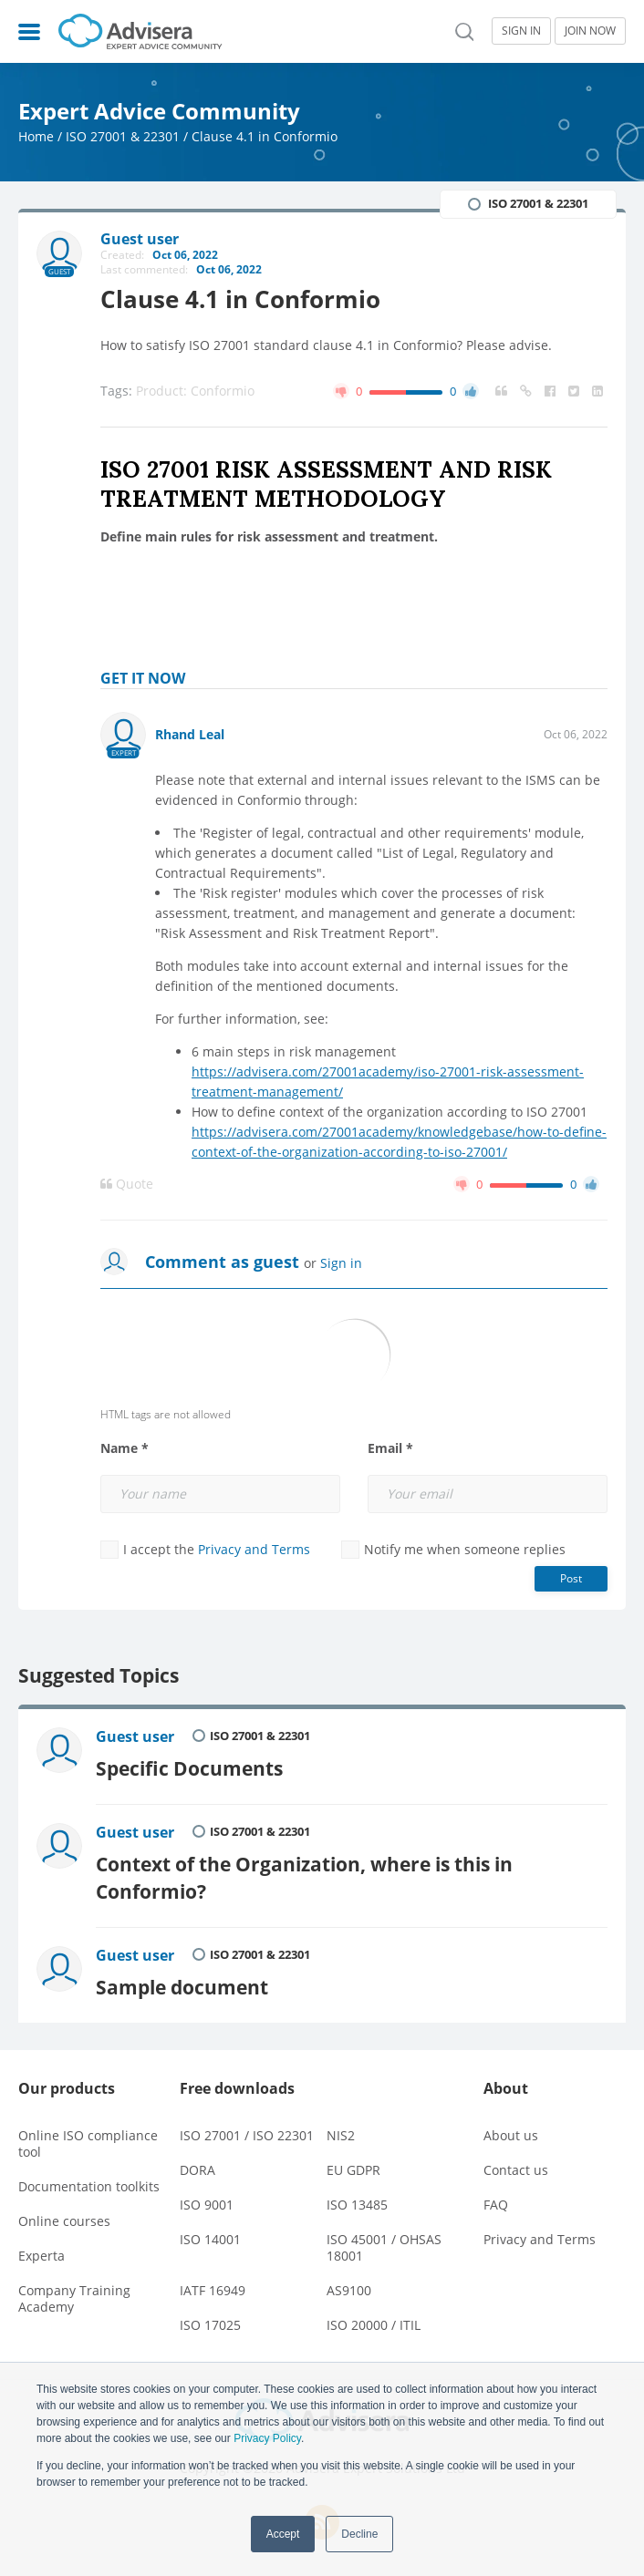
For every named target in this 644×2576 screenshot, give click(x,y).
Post (571, 1578)
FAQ (495, 2204)
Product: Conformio (195, 390)
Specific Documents (189, 1768)
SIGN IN (521, 30)
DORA (197, 2170)
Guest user (135, 1736)
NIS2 (341, 2135)
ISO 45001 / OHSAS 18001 (384, 2247)
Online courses (64, 2221)
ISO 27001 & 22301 (123, 136)
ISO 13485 (357, 2204)
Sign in (341, 1263)
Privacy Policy (267, 2438)
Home (36, 136)
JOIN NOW (590, 30)
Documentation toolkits (89, 2186)
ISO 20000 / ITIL (374, 2325)
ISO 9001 (207, 2204)
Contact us (515, 2170)
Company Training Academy (74, 2298)
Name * (124, 1448)
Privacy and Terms (254, 1549)
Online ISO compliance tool (88, 2143)
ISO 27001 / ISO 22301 (247, 2135)
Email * (390, 1448)
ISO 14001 (210, 2239)
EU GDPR (353, 2170)
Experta (41, 2255)
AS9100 (349, 2290)
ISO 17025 (210, 2325)
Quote (126, 1184)
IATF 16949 (212, 2290)
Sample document (182, 1987)
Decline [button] (359, 2534)
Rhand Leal (189, 734)
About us (510, 2135)
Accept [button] (283, 2534)
